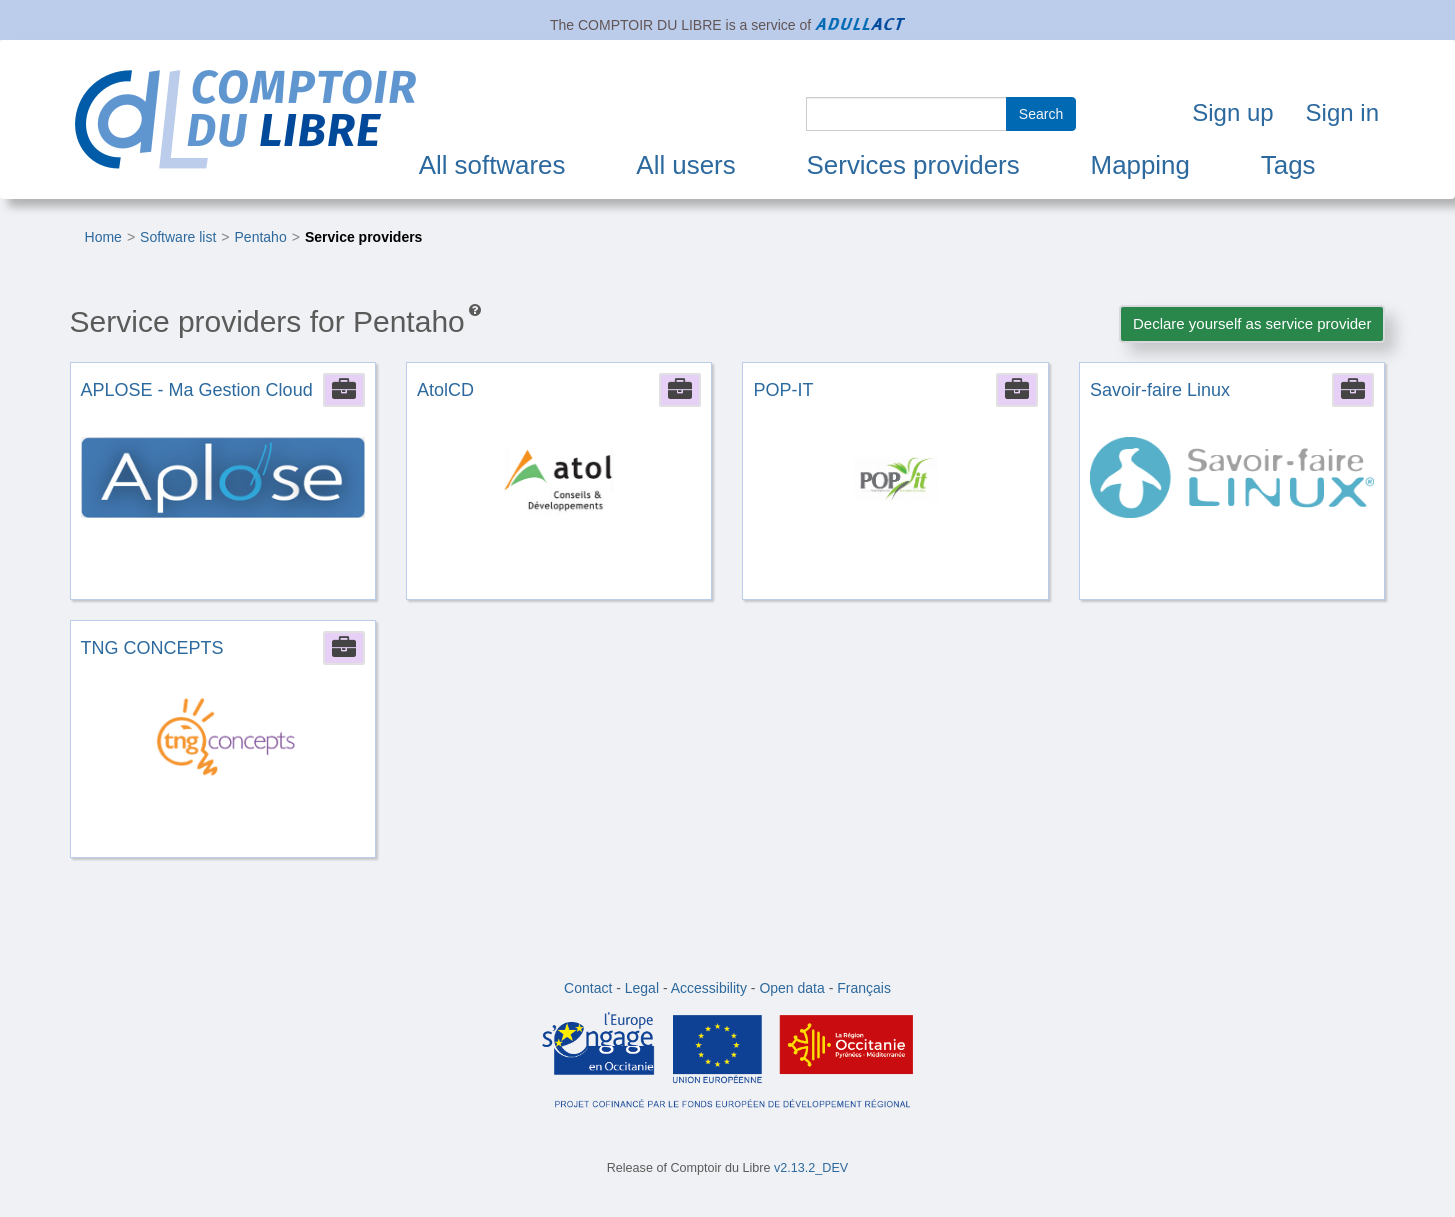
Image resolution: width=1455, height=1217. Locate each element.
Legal (642, 988)
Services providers (913, 165)
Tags (1288, 165)
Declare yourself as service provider (1252, 323)
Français (864, 988)
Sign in (1342, 112)
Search (1041, 114)
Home (103, 237)
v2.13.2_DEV (811, 1168)
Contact (588, 988)
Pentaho (261, 237)
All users (685, 165)
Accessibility (709, 988)
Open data (791, 988)
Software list (178, 237)
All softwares (492, 165)
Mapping (1140, 165)
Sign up (1232, 112)
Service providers (364, 237)
